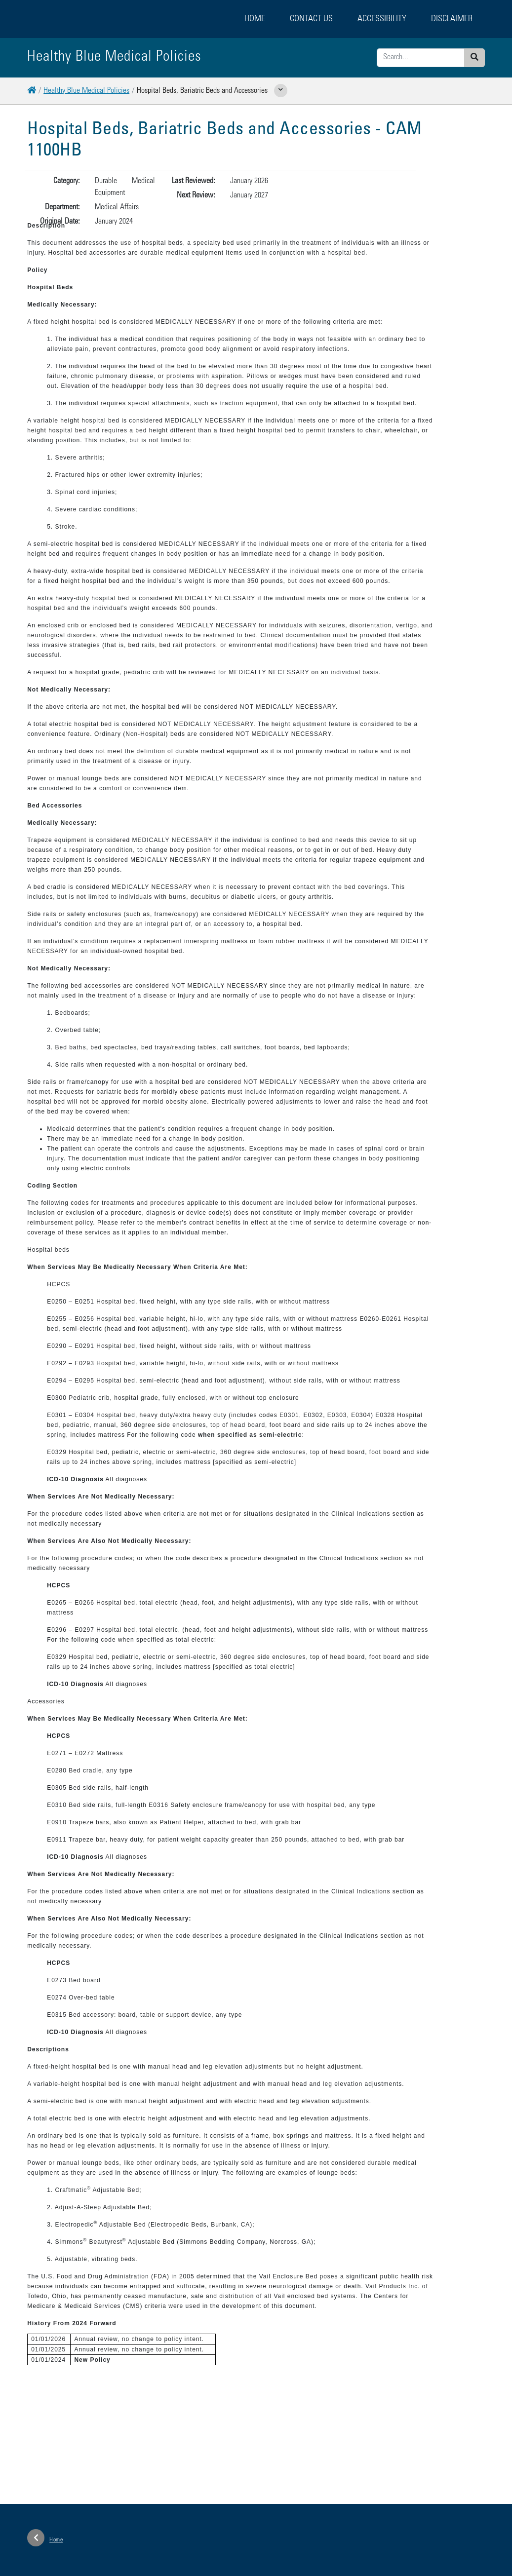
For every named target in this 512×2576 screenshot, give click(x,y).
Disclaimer (452, 19)
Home (254, 19)
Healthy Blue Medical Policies (86, 91)
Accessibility (381, 19)
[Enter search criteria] (421, 57)
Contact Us (311, 19)
